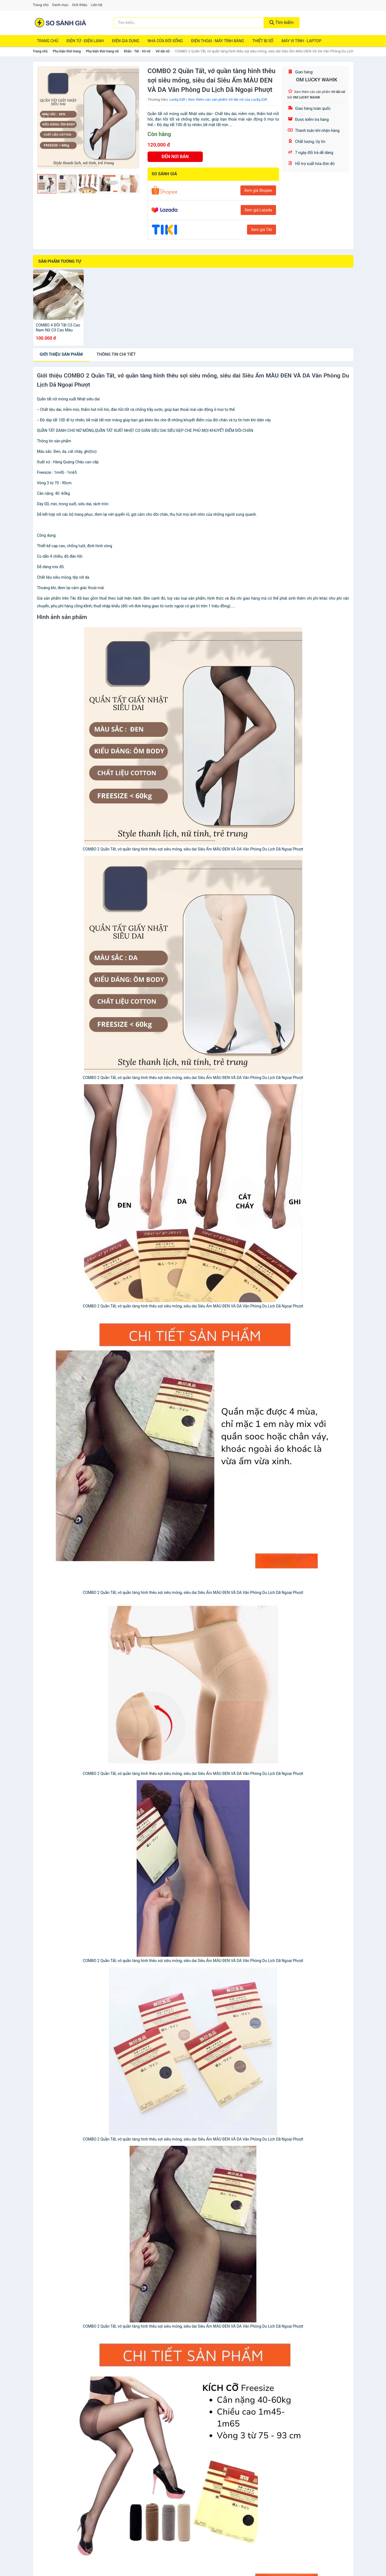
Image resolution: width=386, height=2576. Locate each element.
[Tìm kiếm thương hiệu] (189, 22)
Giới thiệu (79, 5)
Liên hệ (97, 5)
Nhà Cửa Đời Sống (165, 41)
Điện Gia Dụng (125, 41)
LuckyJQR (177, 99)
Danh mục (60, 5)
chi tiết (116, 354)
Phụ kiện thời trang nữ (102, 51)
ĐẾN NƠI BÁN (175, 156)
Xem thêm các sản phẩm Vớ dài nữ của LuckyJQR (227, 99)
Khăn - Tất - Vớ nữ (137, 51)
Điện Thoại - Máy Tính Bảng (217, 41)
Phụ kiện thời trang (67, 51)
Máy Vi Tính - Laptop (301, 41)
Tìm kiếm (281, 22)
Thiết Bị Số (262, 41)
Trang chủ (41, 5)
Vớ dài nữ (163, 51)
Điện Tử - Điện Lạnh (85, 41)
